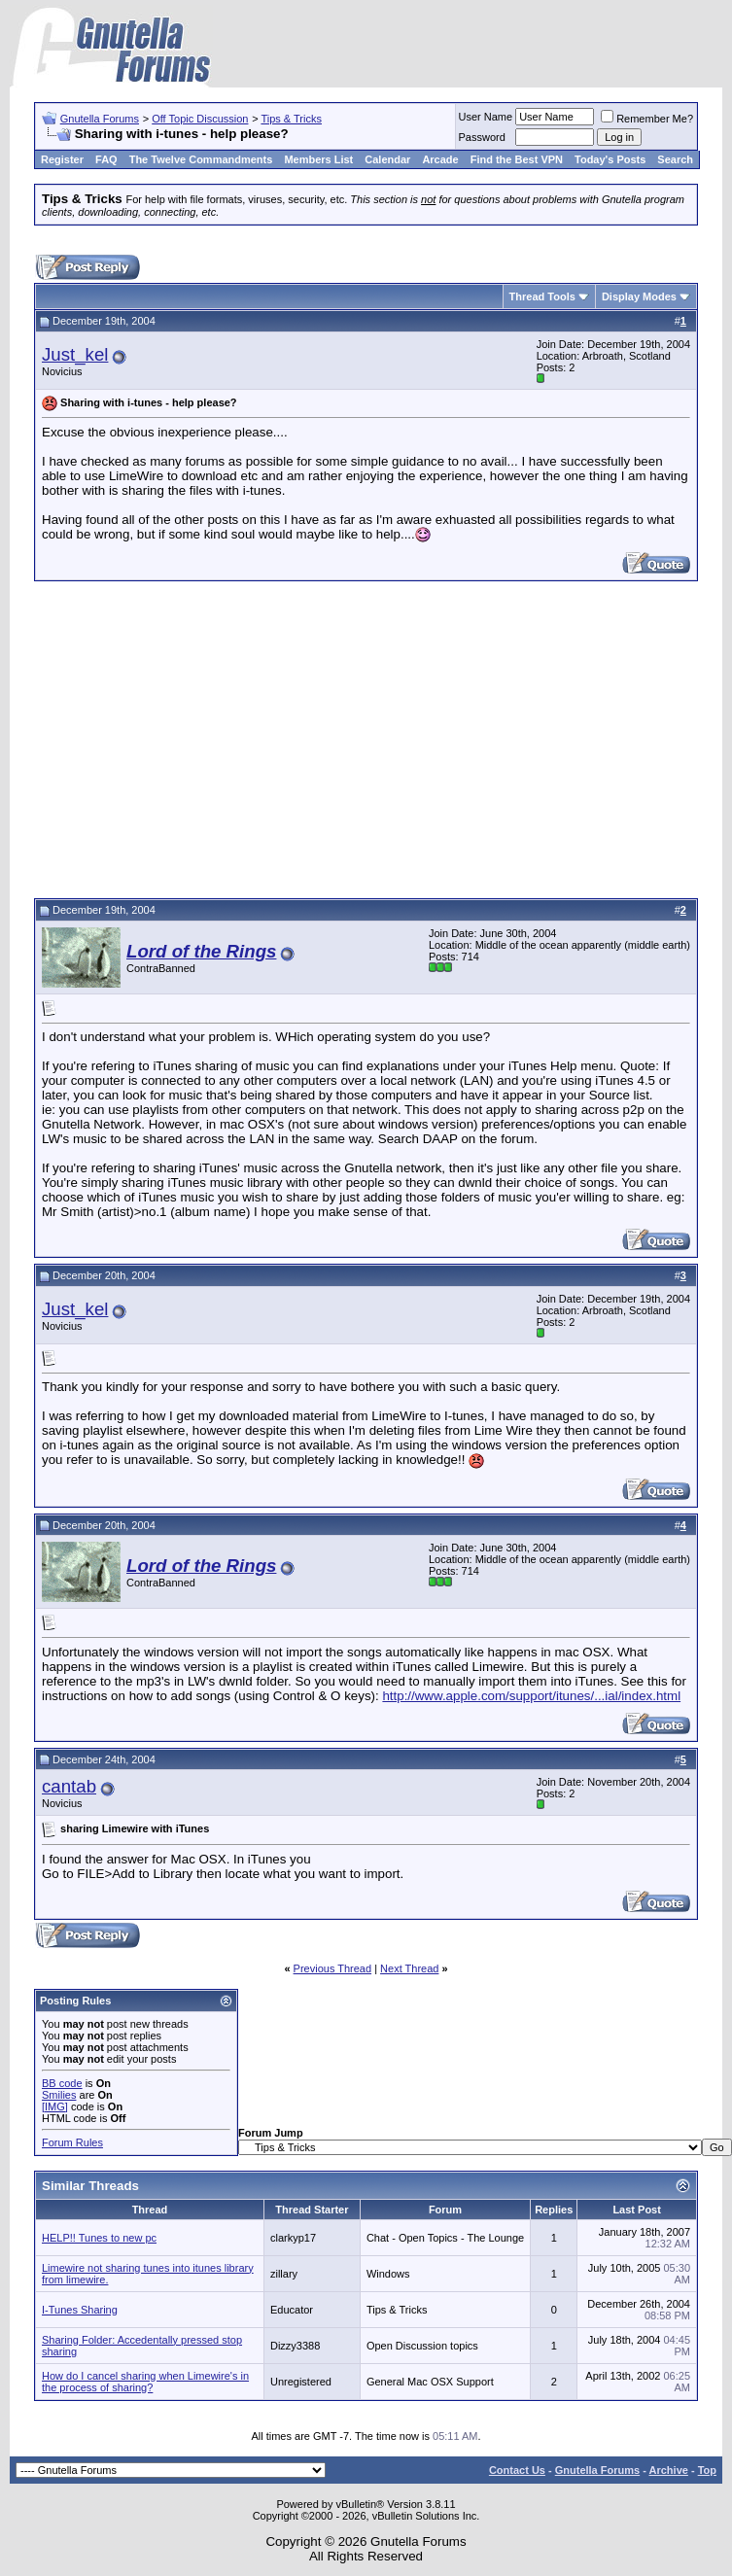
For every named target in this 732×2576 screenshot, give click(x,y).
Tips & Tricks (291, 118)
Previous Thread (333, 1968)
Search (675, 159)
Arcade (440, 159)
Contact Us (517, 2470)
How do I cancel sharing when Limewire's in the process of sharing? (145, 2381)
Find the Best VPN (517, 159)
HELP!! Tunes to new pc (99, 2238)
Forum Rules (72, 2142)
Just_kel (75, 354)
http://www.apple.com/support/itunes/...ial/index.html (531, 1695)
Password (482, 137)
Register (62, 159)
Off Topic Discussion (200, 118)
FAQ (106, 159)
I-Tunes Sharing (80, 2309)
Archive (668, 2470)
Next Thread (409, 1968)
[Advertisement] (366, 737)
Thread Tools (542, 296)
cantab (69, 1786)
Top (707, 2470)
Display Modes (639, 296)
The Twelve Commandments (201, 159)
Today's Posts (610, 159)
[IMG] (55, 2106)
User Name (486, 116)
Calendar (387, 159)
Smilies (59, 2095)
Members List (318, 159)
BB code (62, 2083)
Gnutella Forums (99, 118)
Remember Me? (647, 118)
